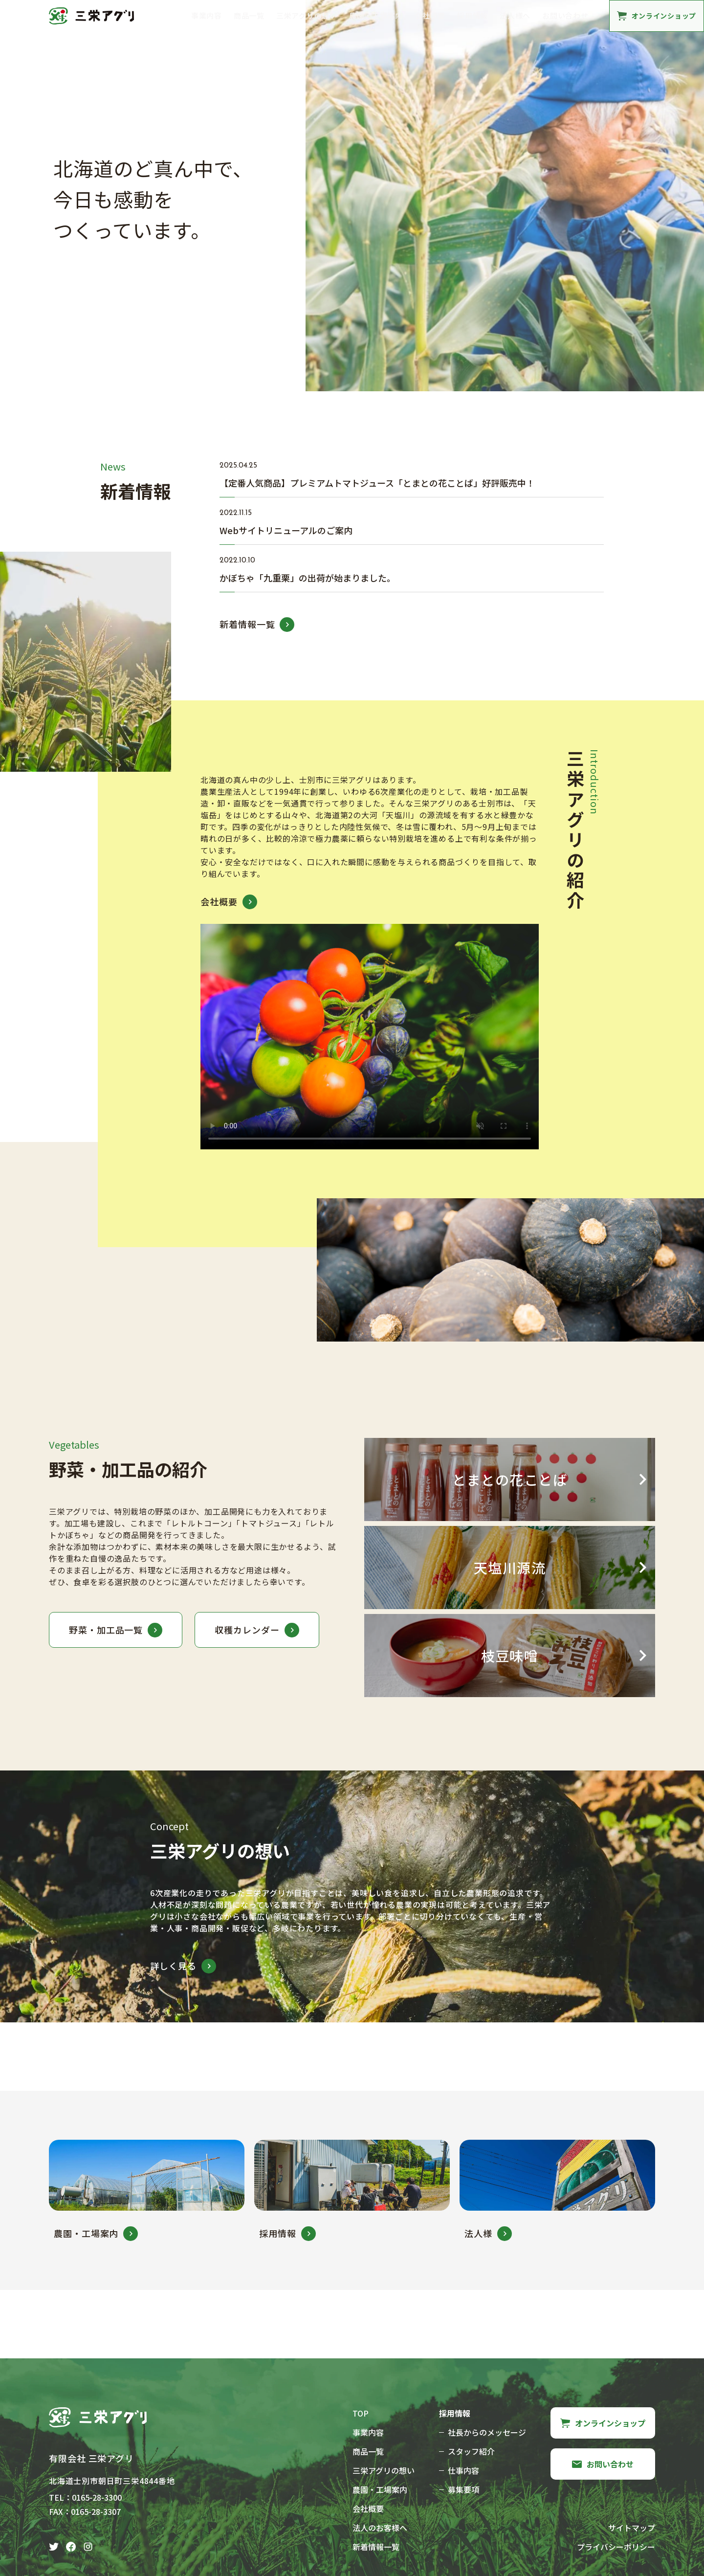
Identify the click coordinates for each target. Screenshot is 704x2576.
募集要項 (463, 2489)
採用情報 (472, 15)
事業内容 (206, 15)
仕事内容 (463, 2470)
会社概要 (430, 15)
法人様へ (515, 15)
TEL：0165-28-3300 (85, 2497)
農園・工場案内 (376, 15)
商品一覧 (249, 15)
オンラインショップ (602, 2423)
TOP (360, 2413)
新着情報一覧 (375, 2547)
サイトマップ (631, 2527)
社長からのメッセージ (487, 2432)
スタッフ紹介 (471, 2451)
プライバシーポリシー (616, 2547)
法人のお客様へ (379, 2527)
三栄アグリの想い (306, 15)
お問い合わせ (565, 15)
